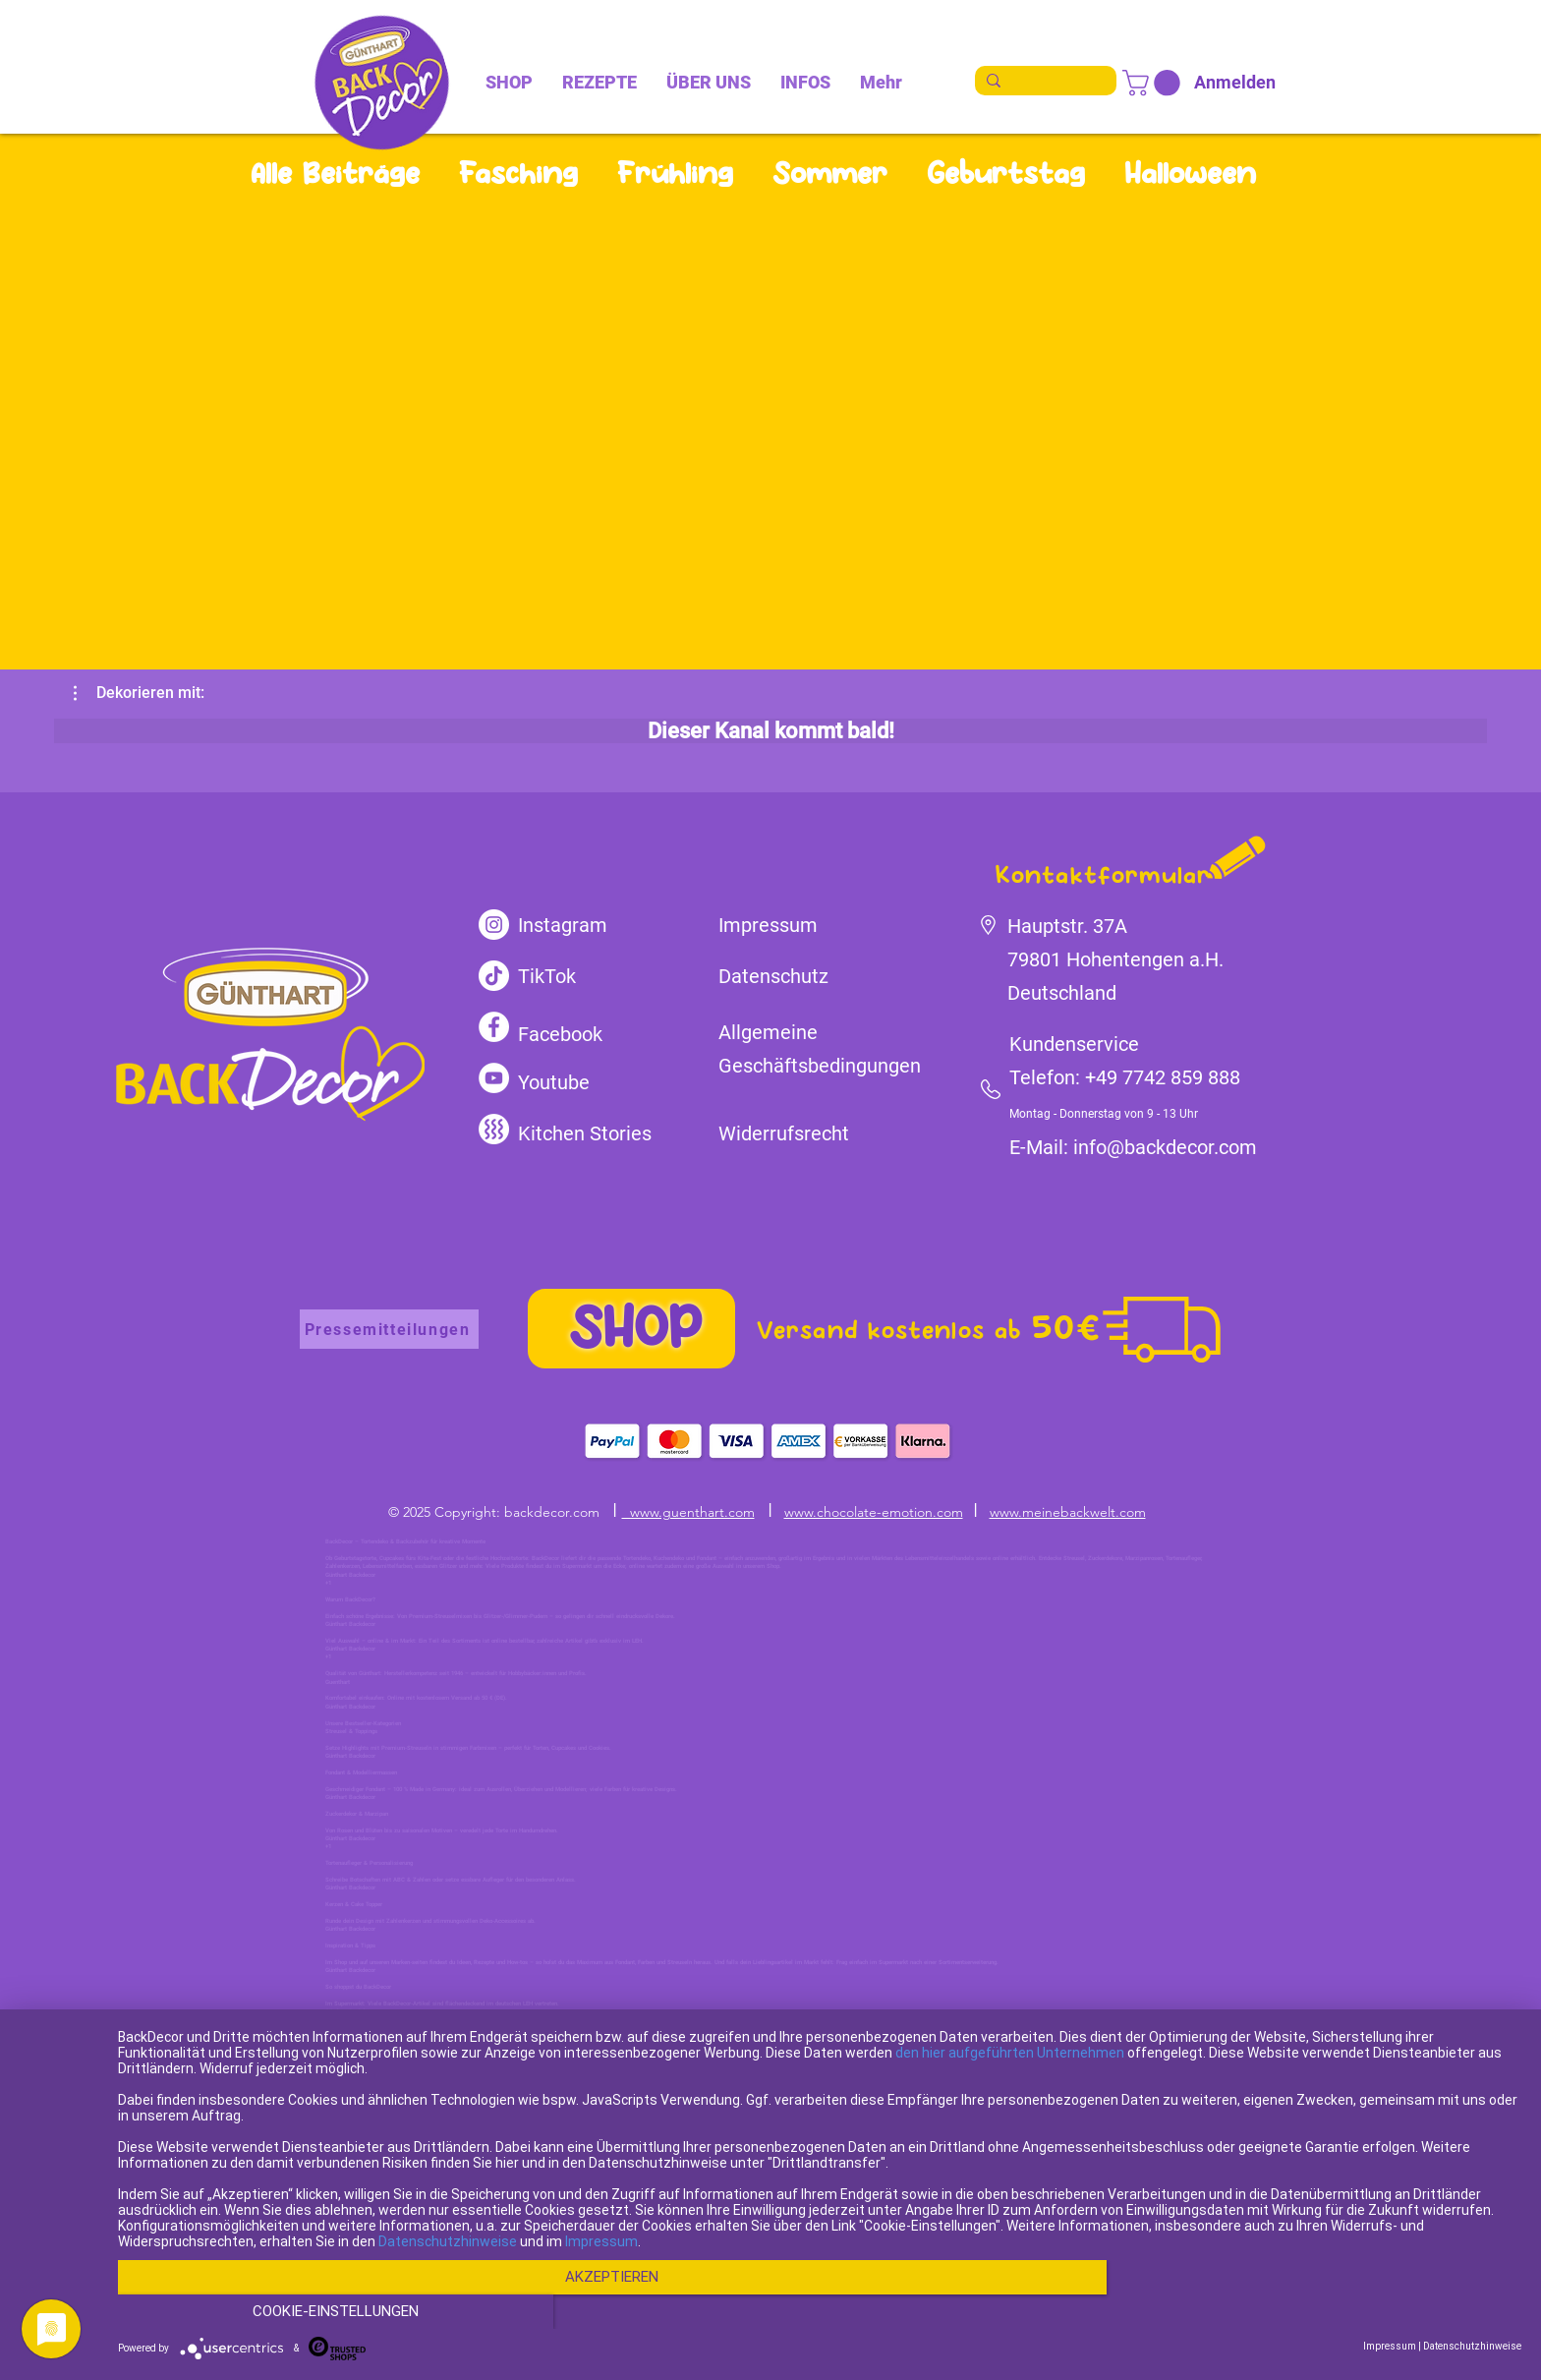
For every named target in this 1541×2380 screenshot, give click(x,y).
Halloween (1190, 173)
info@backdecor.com (1165, 1147)
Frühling (675, 173)
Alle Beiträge (335, 173)
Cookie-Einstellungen (1310, 2312)
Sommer (829, 173)
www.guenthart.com (688, 1512)
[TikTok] (494, 975)
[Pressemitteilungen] (389, 1329)
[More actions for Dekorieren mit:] (139, 693)
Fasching (518, 173)
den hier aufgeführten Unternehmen (1009, 2088)
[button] (139, 693)
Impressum (601, 2277)
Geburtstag (1006, 173)
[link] (1154, 83)
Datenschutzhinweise (447, 2277)
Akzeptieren (609, 2312)
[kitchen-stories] (494, 1129)
